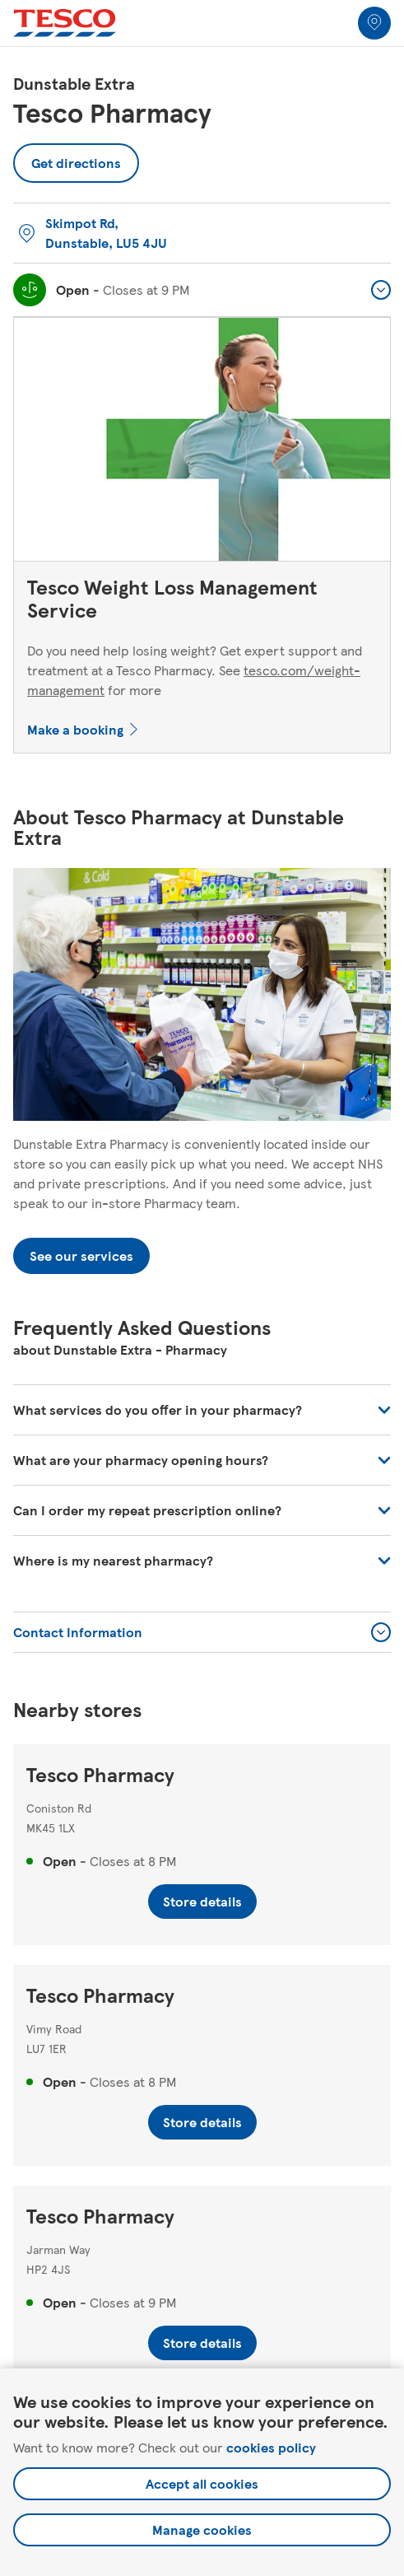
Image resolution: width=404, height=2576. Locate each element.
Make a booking (75, 729)
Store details (202, 1901)
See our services (81, 1255)
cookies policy (271, 2447)
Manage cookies (202, 2529)
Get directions (76, 157)
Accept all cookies (202, 2483)
